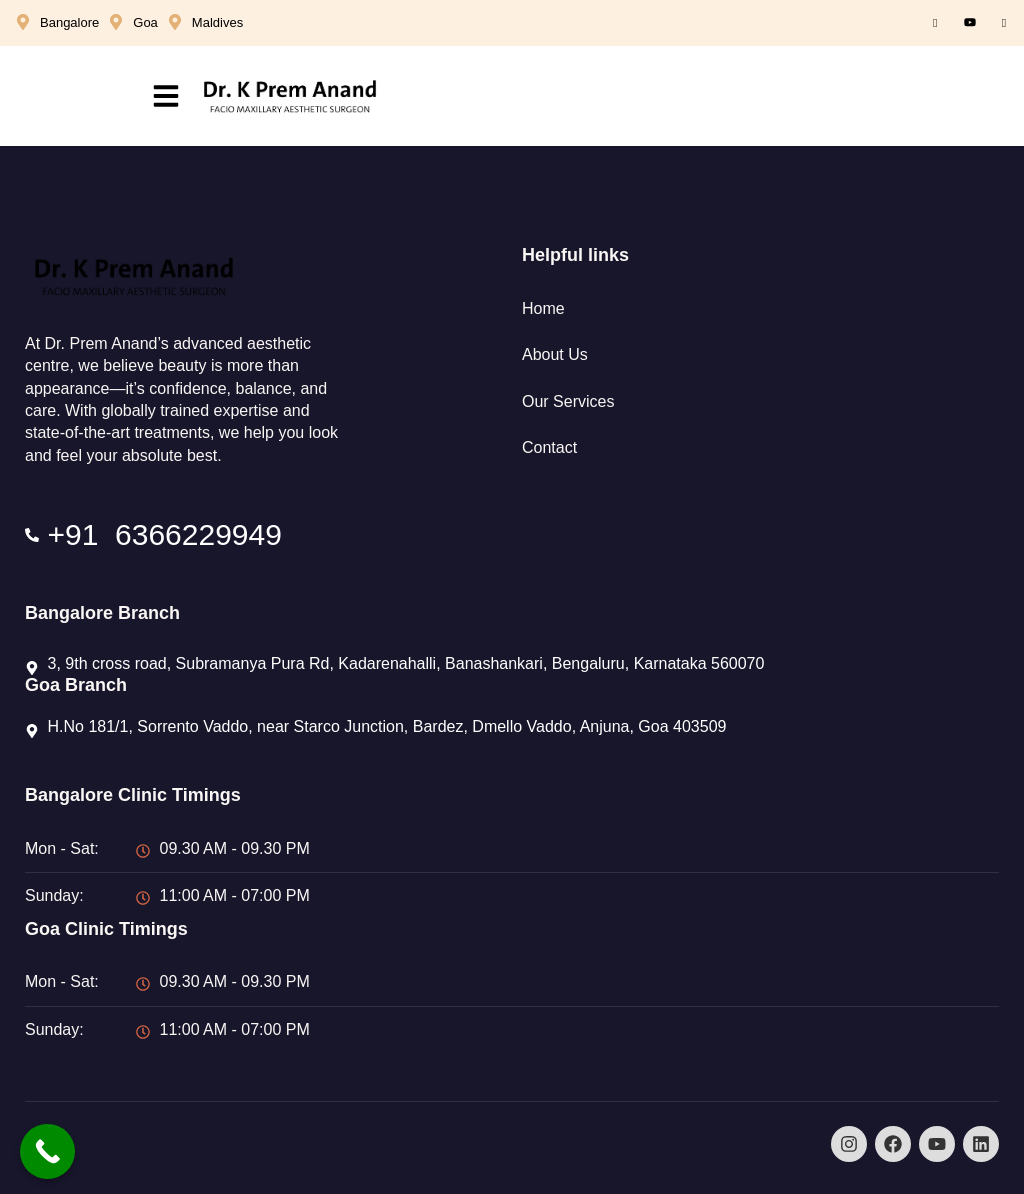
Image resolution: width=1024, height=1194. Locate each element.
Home (543, 308)
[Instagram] (1004, 23)
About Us (555, 354)
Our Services (568, 401)
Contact (549, 447)
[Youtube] (970, 23)
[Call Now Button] (47, 1151)
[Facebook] (935, 23)
